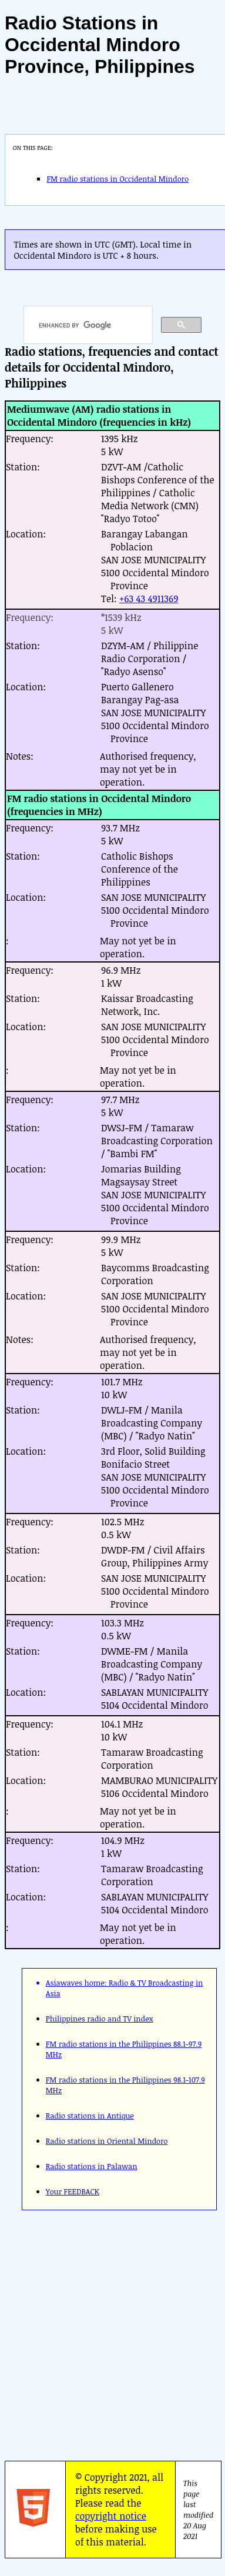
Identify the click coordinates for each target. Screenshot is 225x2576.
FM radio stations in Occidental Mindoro (117, 178)
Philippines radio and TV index (99, 2018)
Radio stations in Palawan (91, 2166)
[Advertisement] (110, 2331)
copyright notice (110, 2516)
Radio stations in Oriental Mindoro (107, 2141)
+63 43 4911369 (148, 598)
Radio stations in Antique (90, 2115)
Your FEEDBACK (72, 2191)
